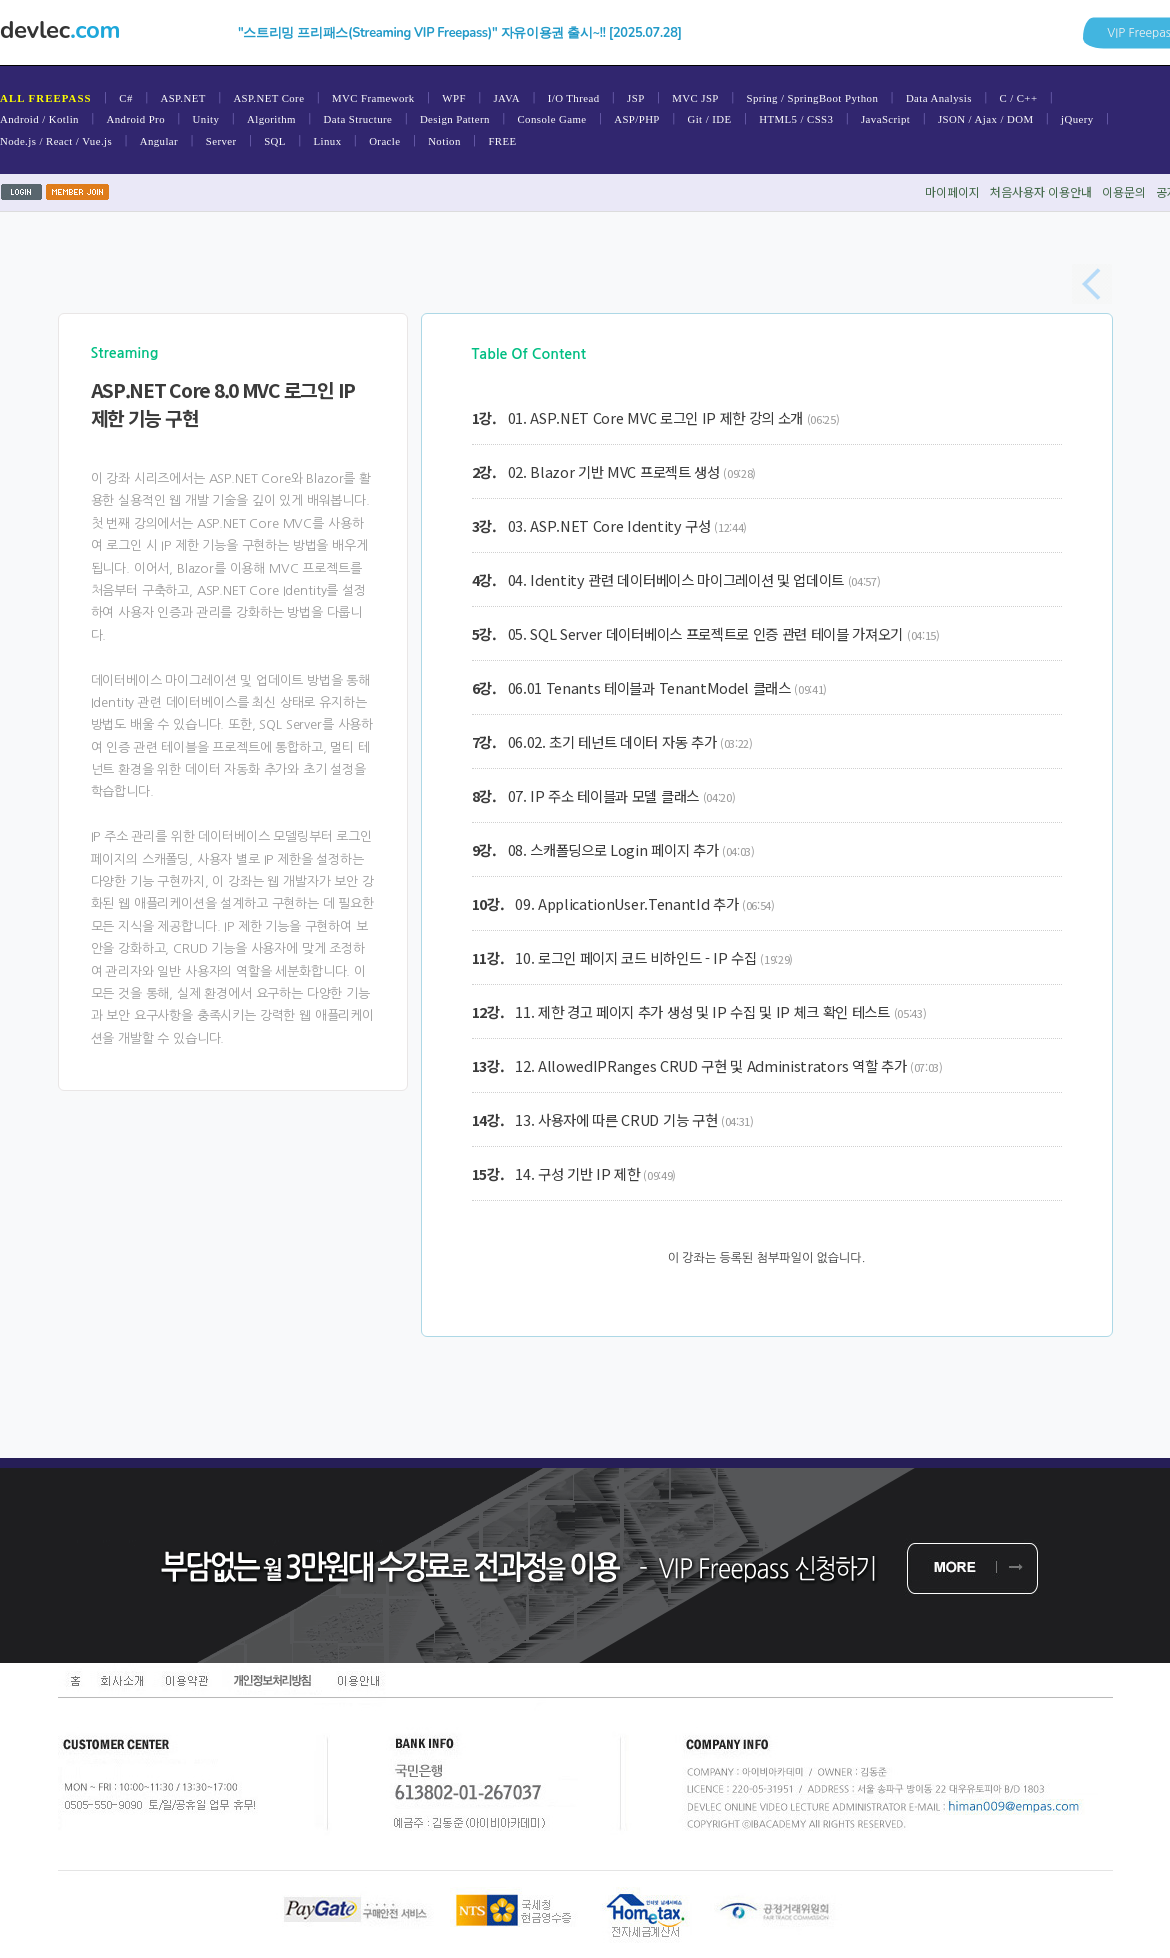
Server (221, 141)
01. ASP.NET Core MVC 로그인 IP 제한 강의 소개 (655, 417)
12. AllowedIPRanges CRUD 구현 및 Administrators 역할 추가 (710, 1065)
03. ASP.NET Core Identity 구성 (609, 525)
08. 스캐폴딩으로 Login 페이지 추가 (613, 849)
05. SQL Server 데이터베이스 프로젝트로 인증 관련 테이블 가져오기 (706, 633)
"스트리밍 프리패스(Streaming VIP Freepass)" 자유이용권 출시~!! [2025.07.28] (460, 33)
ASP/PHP (637, 119)
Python (861, 98)
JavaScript (885, 119)
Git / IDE (709, 119)
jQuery (1077, 119)
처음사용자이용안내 (1041, 191)
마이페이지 (952, 191)
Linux (328, 141)
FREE (502, 141)
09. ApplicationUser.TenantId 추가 (626, 903)
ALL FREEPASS (46, 98)
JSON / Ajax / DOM (986, 119)
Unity (206, 119)
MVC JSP (695, 98)
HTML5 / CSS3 (796, 119)
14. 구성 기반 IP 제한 (577, 1173)
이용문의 (1124, 191)
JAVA (506, 98)
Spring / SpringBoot (793, 98)
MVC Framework (373, 98)
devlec (60, 30)
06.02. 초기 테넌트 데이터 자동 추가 (612, 741)
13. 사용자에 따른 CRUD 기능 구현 (616, 1119)
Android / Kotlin (39, 119)
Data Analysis (939, 98)
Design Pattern (455, 119)
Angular (159, 141)
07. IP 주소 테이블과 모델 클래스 (603, 795)
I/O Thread (574, 98)
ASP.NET (182, 98)
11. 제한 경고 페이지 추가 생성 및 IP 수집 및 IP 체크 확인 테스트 (702, 1011)
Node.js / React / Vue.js (56, 141)
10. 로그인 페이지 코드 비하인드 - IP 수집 (635, 957)
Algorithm (271, 119)
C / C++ (1018, 98)
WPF (454, 98)
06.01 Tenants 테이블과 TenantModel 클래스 (649, 687)
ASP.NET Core (268, 98)
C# (125, 98)
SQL (275, 141)
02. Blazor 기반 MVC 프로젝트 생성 (614, 471)
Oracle (384, 141)
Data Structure (358, 119)
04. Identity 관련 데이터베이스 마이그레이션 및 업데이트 (676, 579)
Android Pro (136, 119)
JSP (636, 98)
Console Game (551, 119)
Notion (444, 141)
